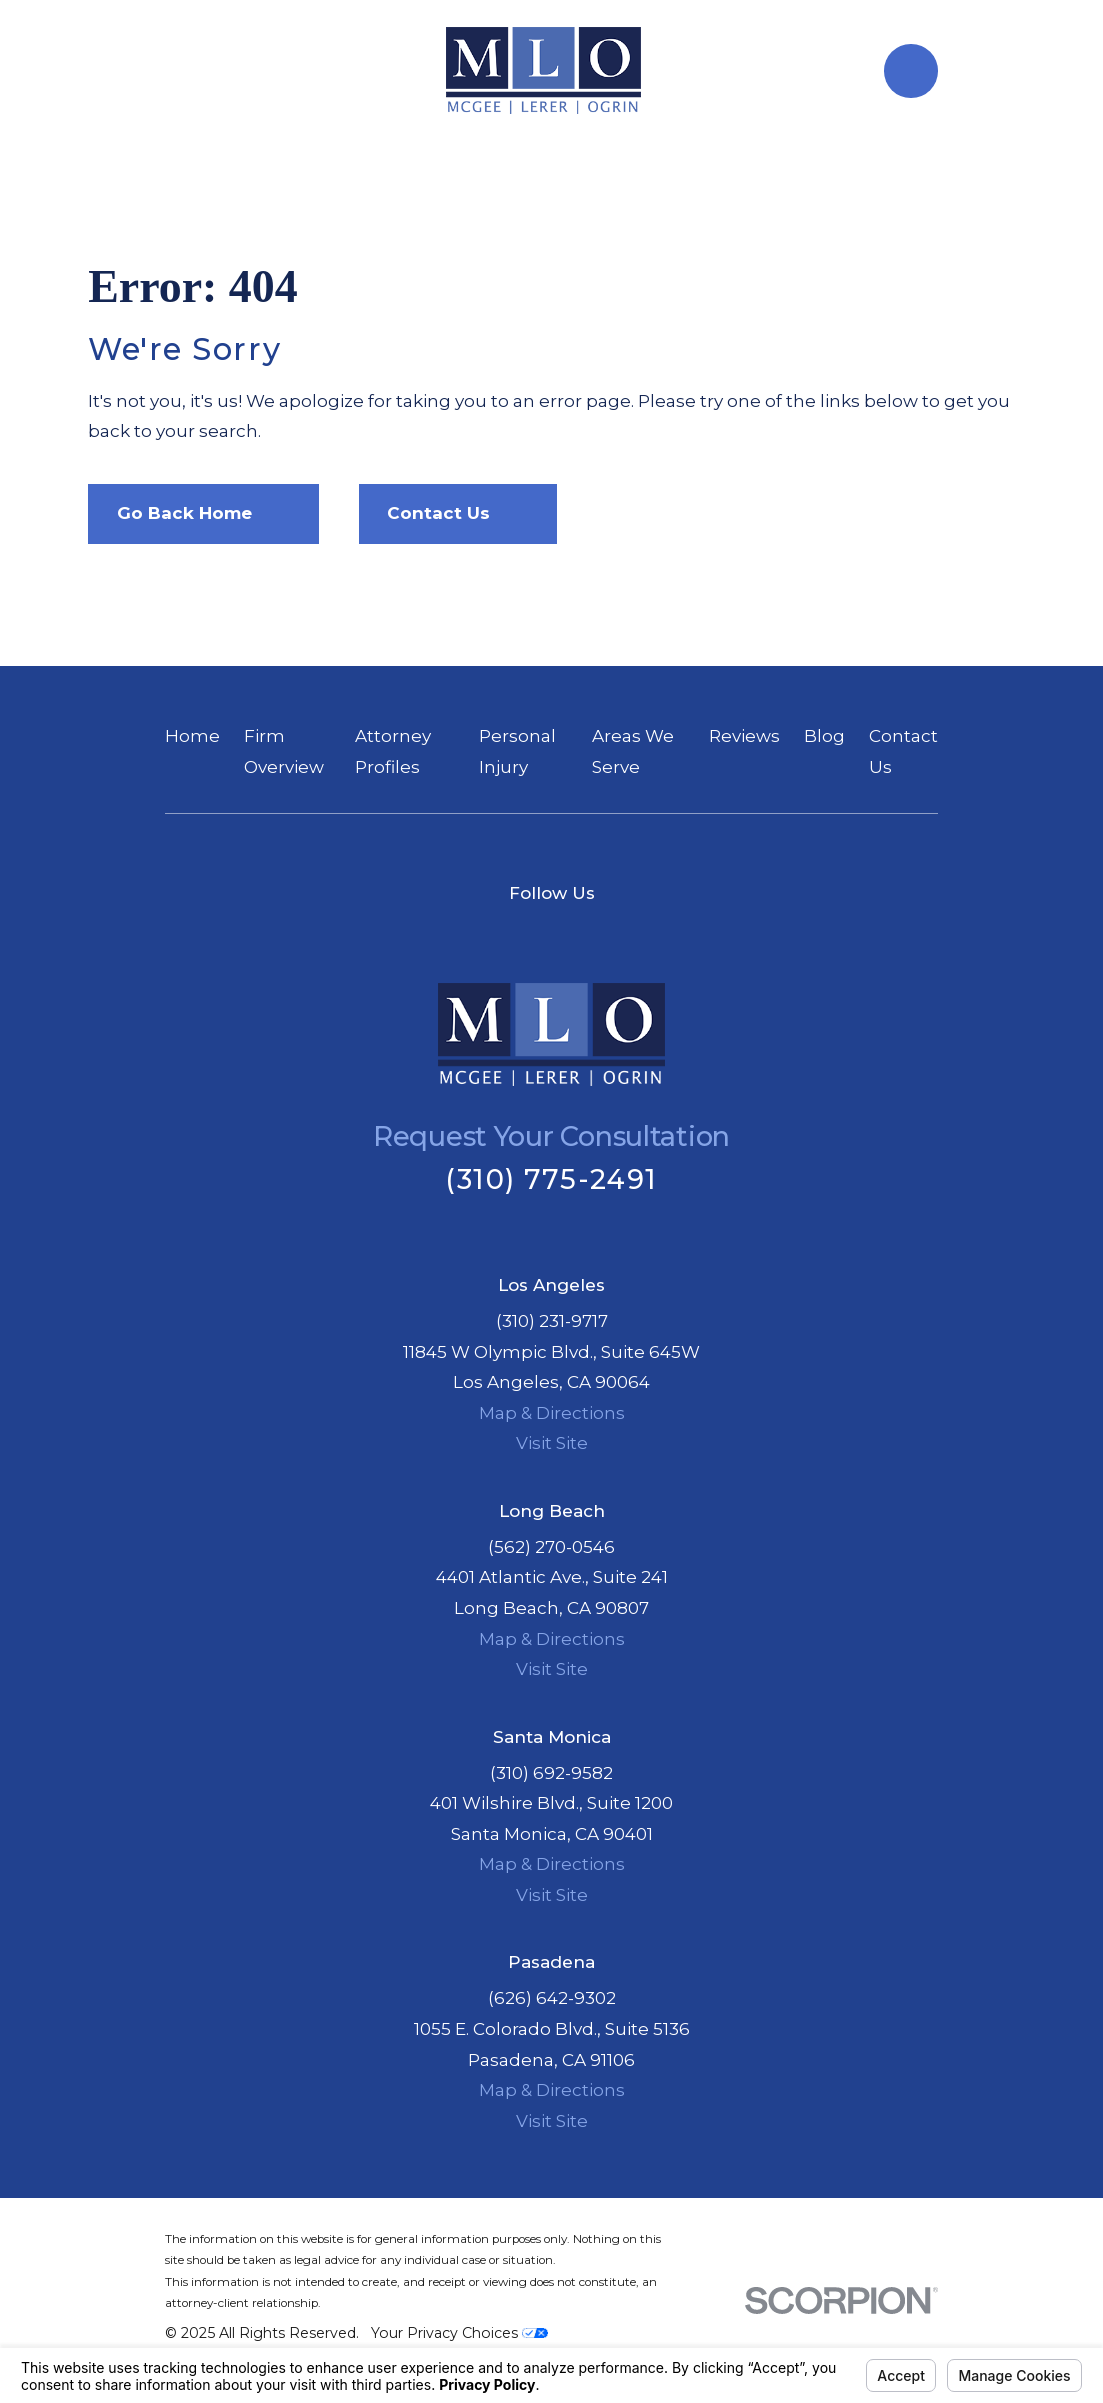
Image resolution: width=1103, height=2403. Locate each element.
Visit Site (552, 1443)
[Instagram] (626, 934)
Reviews (744, 736)
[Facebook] (477, 934)
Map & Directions (552, 1413)
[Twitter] (527, 934)
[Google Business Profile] (577, 934)
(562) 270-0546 (551, 1547)
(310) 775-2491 (551, 1179)
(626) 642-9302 (552, 1998)
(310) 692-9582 (551, 1773)
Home (192, 736)
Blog (824, 736)
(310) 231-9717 (552, 1321)
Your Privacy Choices (459, 2333)
